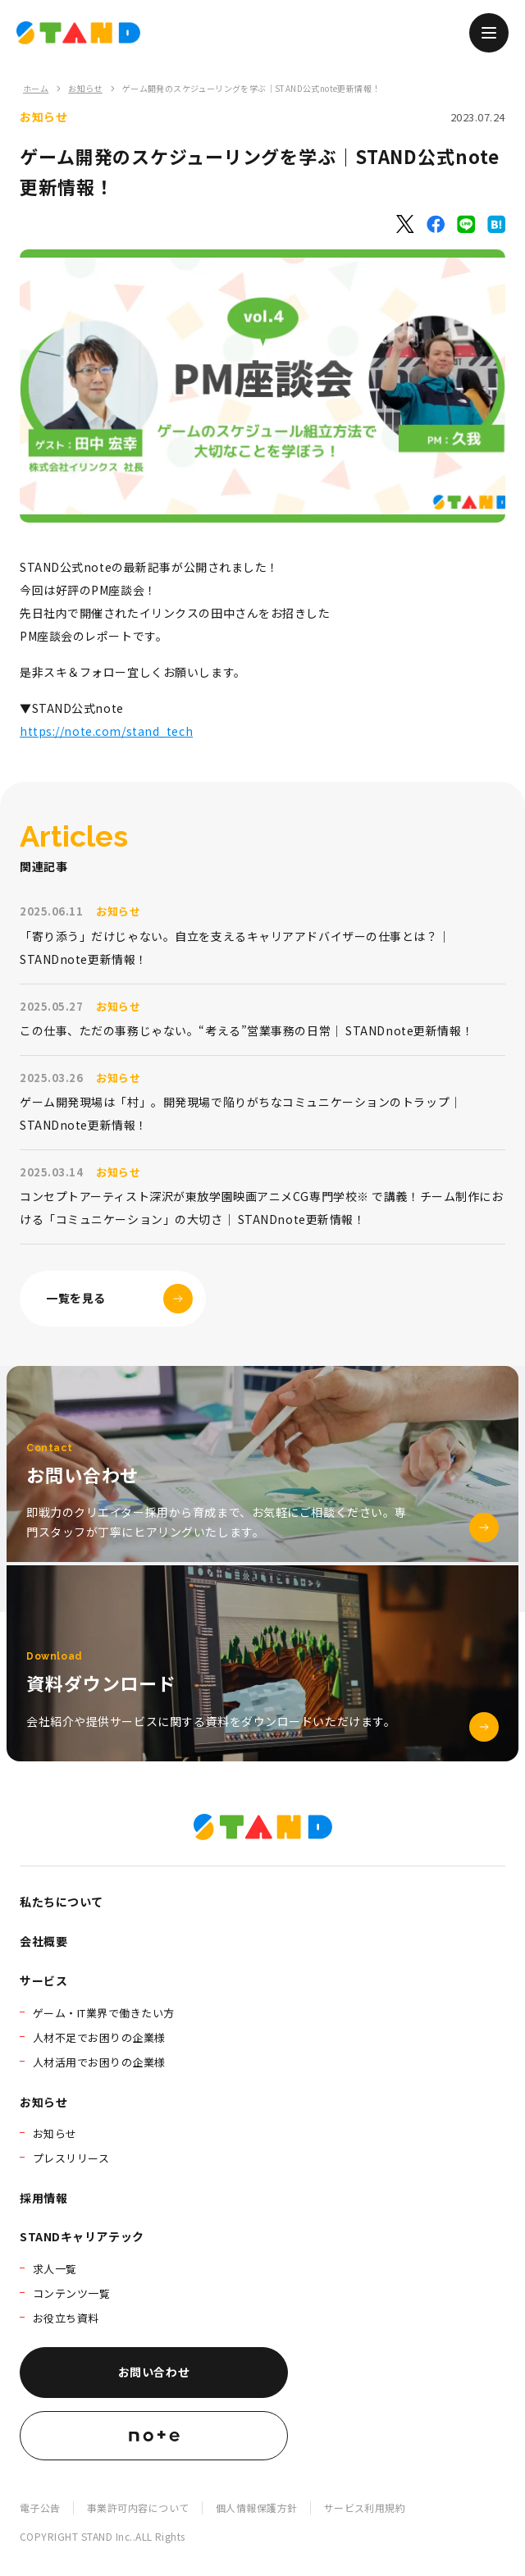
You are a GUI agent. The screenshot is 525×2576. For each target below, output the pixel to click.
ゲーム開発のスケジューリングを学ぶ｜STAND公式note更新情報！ (251, 88)
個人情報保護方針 (257, 2507)
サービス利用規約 (365, 2507)
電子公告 (40, 2507)
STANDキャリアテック (82, 2236)
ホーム (35, 88)
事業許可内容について (138, 2507)
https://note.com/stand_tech (106, 731)
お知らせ (85, 88)
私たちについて (61, 1901)
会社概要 (43, 1941)
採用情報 (43, 2198)
